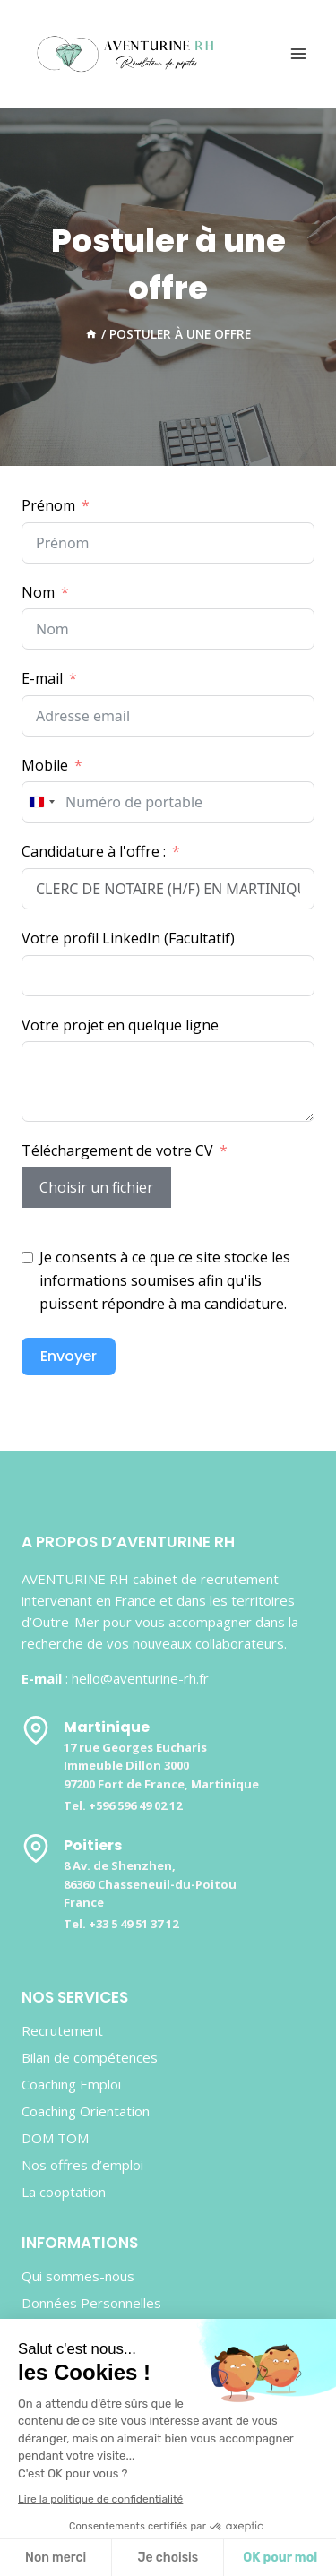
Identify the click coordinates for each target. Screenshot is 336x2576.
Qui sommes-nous (78, 2276)
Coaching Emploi (71, 2084)
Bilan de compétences (90, 2057)
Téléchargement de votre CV (117, 1150)
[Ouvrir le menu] (297, 53)
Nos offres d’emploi (82, 2165)
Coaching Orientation (86, 2111)
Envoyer (68, 1356)
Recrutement (62, 2030)
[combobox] (41, 802)
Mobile (45, 765)
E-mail (42, 678)
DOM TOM (55, 2138)
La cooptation (64, 2192)
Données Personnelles (91, 2303)
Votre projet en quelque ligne (120, 1025)
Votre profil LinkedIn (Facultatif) (128, 938)
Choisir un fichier (96, 1187)
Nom (38, 592)
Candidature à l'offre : (94, 851)
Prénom (48, 505)
